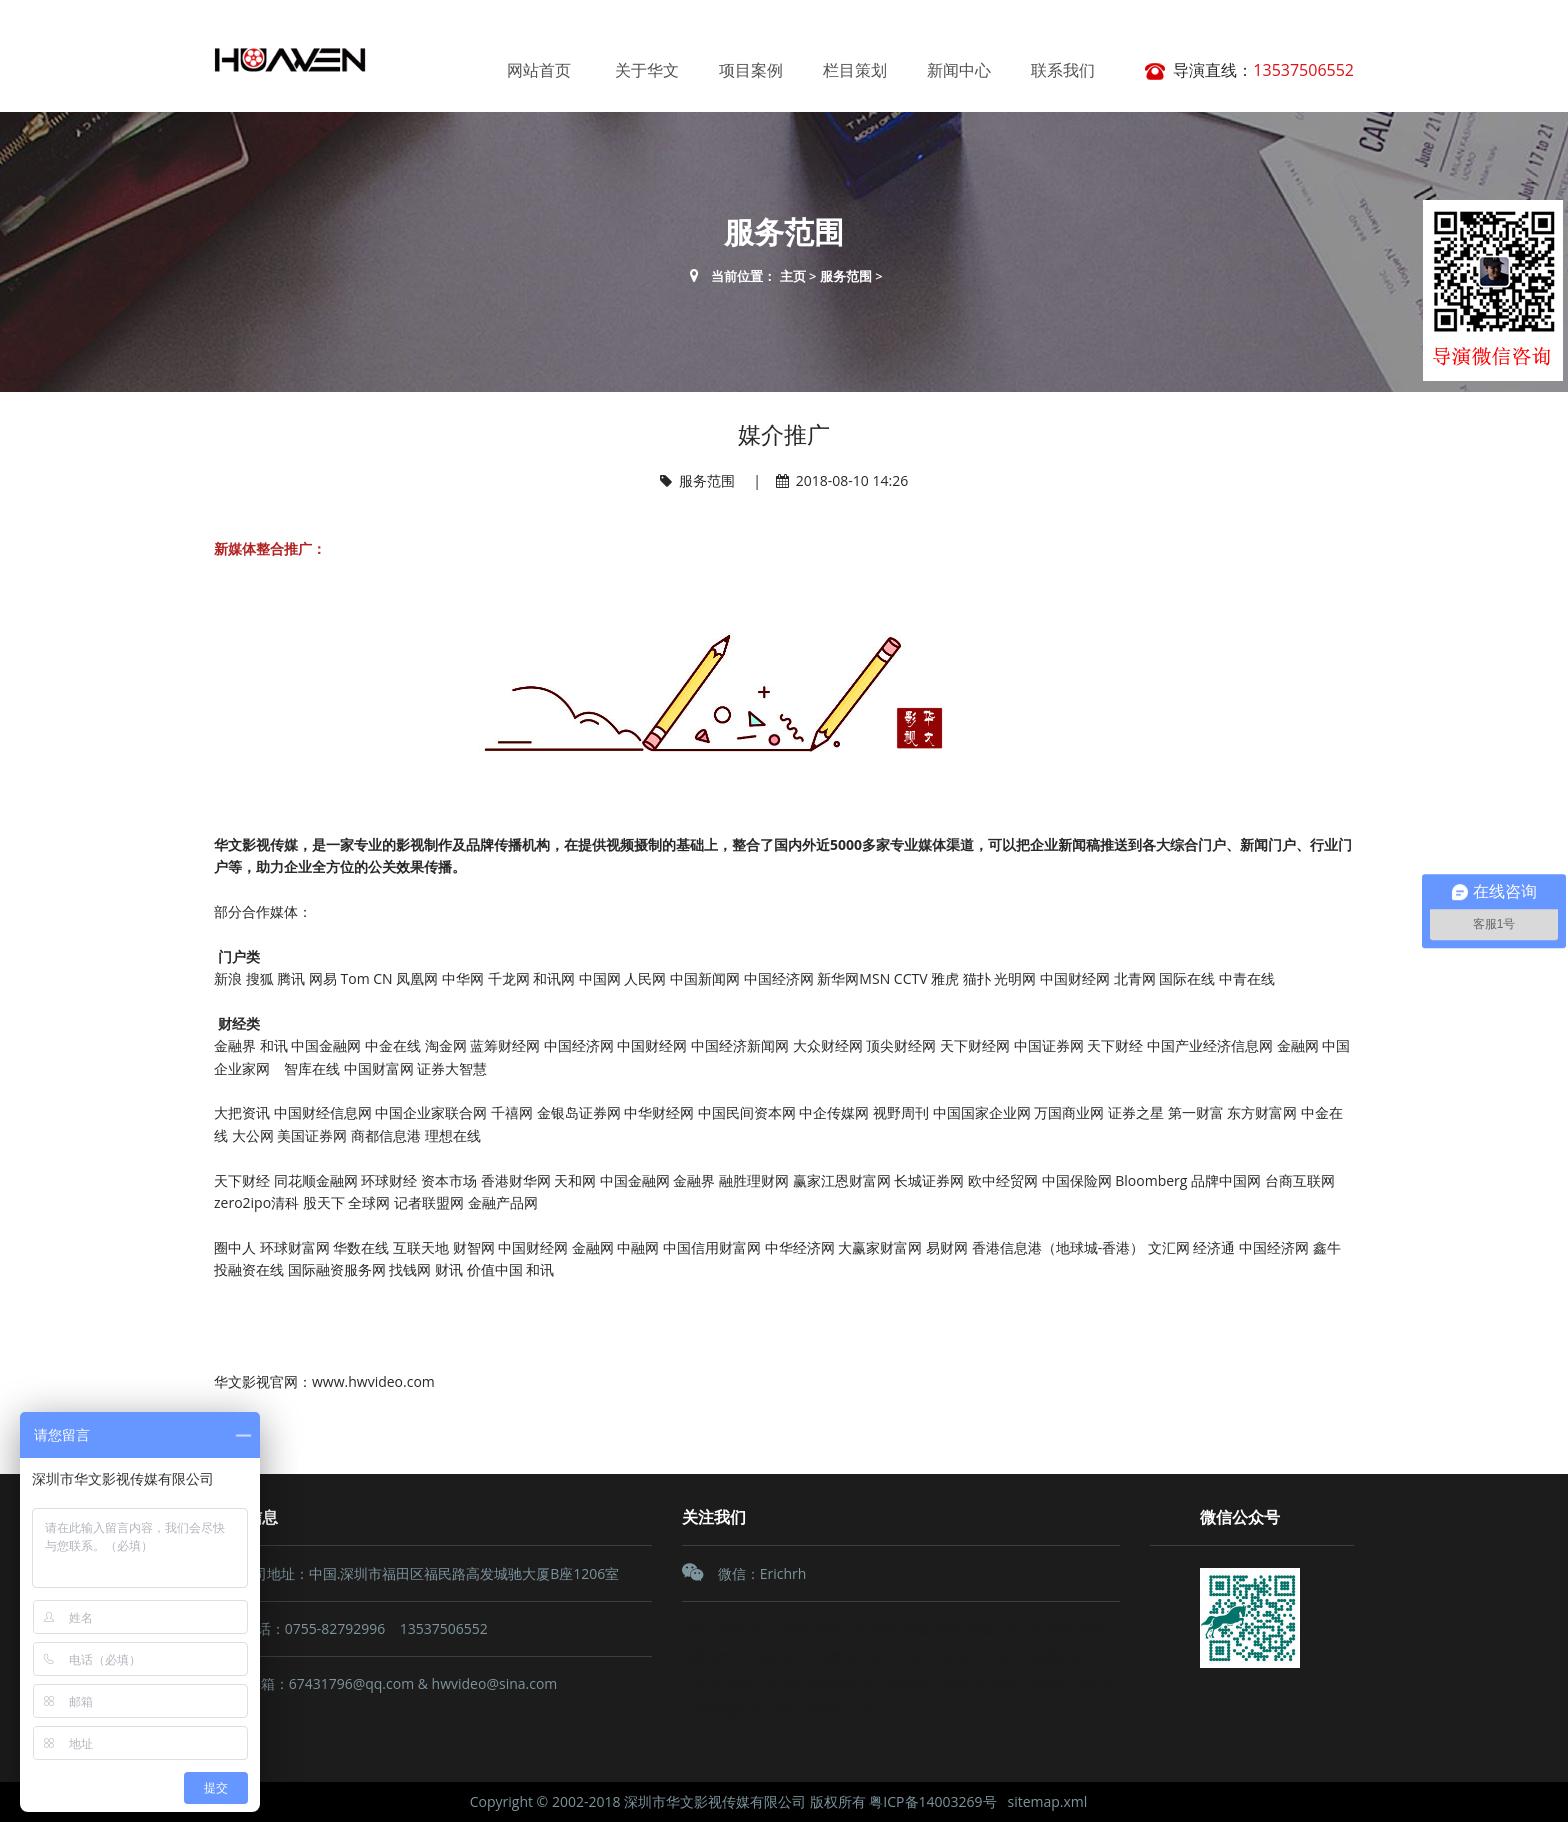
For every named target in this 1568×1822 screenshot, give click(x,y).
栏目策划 (855, 70)
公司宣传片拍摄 (889, 1629)
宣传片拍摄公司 (976, 1629)
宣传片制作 (810, 1629)
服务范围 (846, 276)
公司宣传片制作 (1064, 1629)
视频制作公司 (718, 1656)
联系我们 (1063, 70)
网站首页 (539, 70)
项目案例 (751, 70)
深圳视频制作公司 (830, 1683)
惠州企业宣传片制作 (1047, 1683)
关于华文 (647, 70)
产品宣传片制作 (975, 1656)
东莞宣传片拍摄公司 (935, 1683)
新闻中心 (959, 70)
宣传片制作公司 (724, 1629)
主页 (793, 276)
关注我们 (714, 1517)
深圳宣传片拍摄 (800, 1656)
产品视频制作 (1057, 1656)
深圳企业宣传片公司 (824, 1710)
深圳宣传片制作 (887, 1656)
